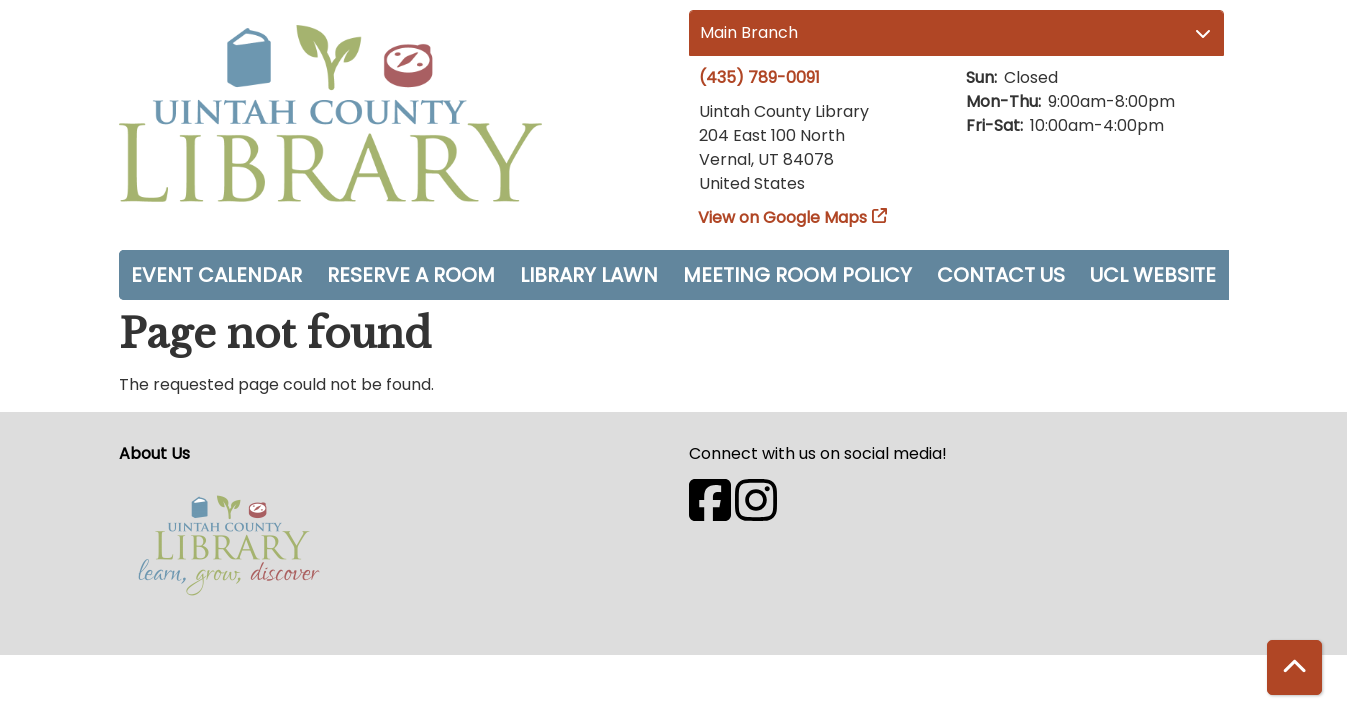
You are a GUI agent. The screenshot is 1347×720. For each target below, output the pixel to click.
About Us (154, 453)
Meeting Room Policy (797, 275)
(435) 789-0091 (759, 77)
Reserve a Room (411, 275)
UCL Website (1153, 275)
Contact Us (1001, 275)
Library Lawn (589, 275)
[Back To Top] (1294, 667)
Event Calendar (216, 275)
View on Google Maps (783, 217)
